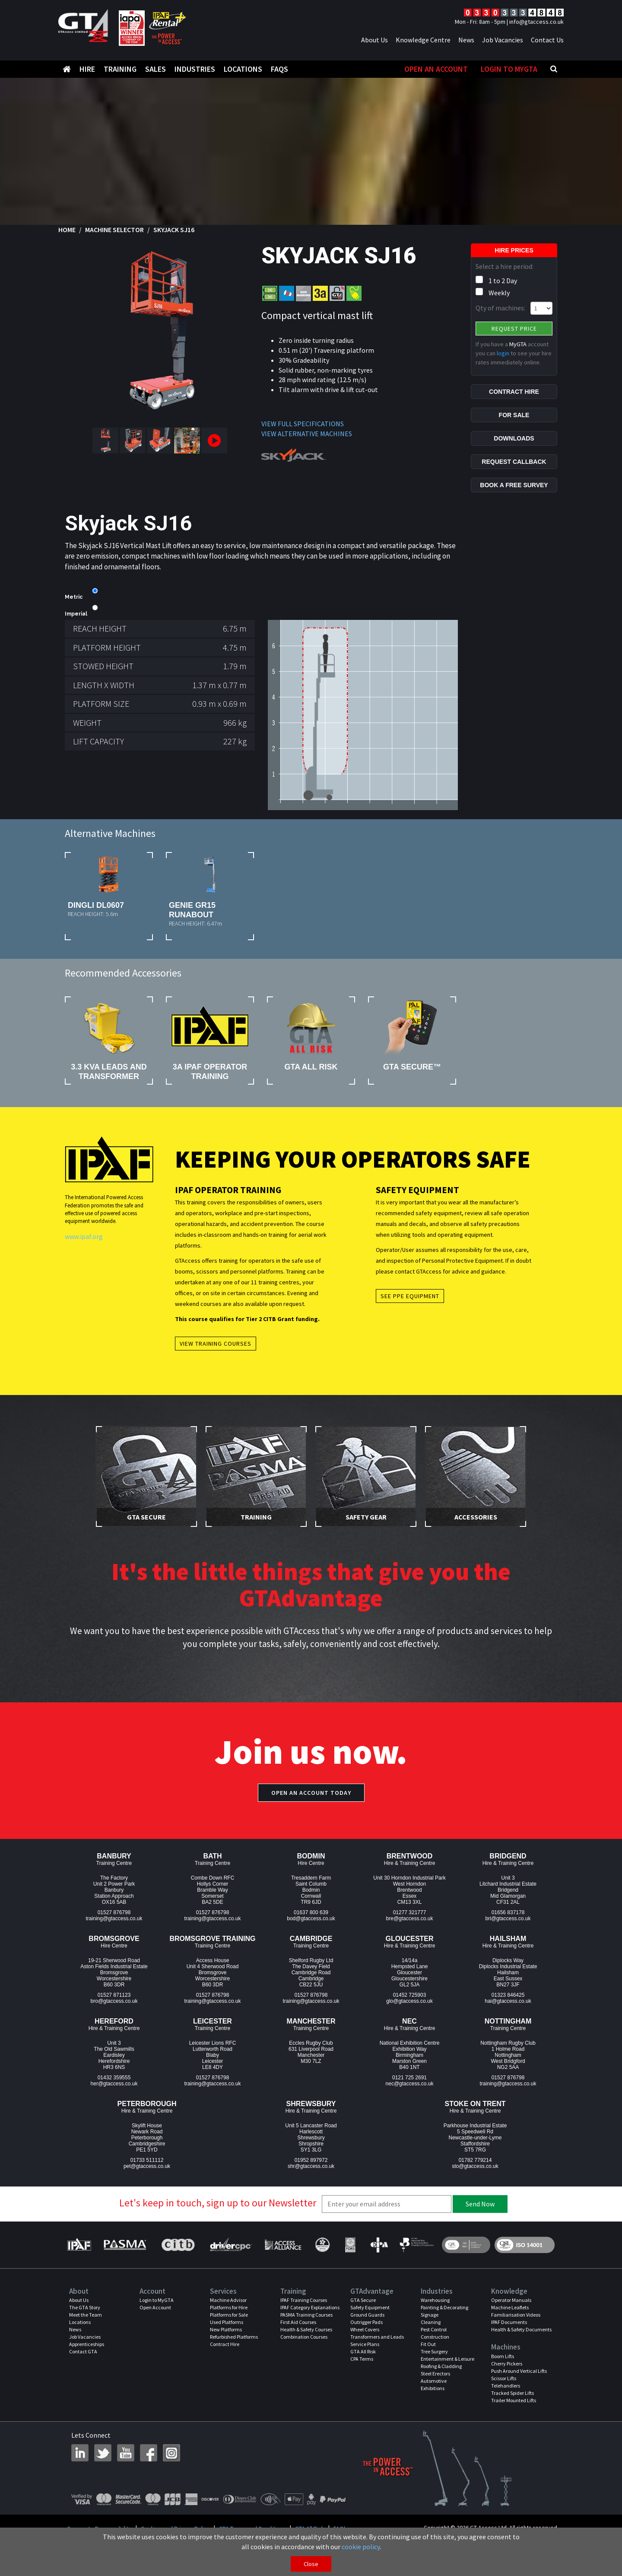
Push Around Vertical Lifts (519, 2371)
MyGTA (518, 344)
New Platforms (226, 2329)
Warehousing (435, 2300)
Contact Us (547, 39)
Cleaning (431, 2322)
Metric (74, 597)
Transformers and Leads (377, 2336)
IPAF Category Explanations (310, 2307)
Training (120, 69)
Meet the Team (85, 2314)
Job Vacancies (502, 39)
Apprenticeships (86, 2344)
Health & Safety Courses (306, 2329)
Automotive (434, 2381)
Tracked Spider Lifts (512, 2393)
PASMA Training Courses (306, 2314)
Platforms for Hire (229, 2307)
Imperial (76, 614)
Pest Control (434, 2329)
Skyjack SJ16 (173, 229)
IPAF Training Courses (303, 2300)
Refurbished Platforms (234, 2336)
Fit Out (428, 2344)
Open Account (155, 2307)
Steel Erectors (435, 2373)
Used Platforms (226, 2322)
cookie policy (361, 2546)
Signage (429, 2314)
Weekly (499, 292)
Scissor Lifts (503, 2378)
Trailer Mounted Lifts (513, 2400)
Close (311, 2564)
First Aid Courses (298, 2322)
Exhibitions (432, 2388)
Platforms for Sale (229, 2314)
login (503, 353)
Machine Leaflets (510, 2307)
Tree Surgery (434, 2351)
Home (67, 229)
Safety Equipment (370, 2307)
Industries (195, 69)
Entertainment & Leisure (447, 2359)
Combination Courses (303, 2336)
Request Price (514, 328)
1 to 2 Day (503, 280)
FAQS (279, 69)
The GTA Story (84, 2307)
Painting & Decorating (444, 2307)
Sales (155, 69)
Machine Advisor (228, 2300)
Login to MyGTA (509, 69)
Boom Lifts (502, 2356)
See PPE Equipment (410, 1296)
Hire (87, 69)
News (466, 39)
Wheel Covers (364, 2329)
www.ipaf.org (84, 1236)
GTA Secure (363, 2300)
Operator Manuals (511, 2300)
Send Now (480, 2203)
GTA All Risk (363, 2351)
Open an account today (311, 1793)
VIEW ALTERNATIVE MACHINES (306, 433)
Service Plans (364, 2344)
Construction (435, 2336)
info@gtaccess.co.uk (536, 22)
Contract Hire (224, 2344)
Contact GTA (83, 2351)
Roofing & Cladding (441, 2366)
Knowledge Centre (423, 39)
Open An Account (436, 69)
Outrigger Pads (366, 2322)
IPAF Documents (509, 2322)
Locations (243, 69)
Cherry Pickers (506, 2363)
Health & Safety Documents (521, 2329)
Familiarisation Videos (515, 2314)
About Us (374, 39)
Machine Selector (114, 229)
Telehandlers (505, 2385)
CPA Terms (361, 2359)
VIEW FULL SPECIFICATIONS (302, 423)
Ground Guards (367, 2314)
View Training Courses (215, 1343)
